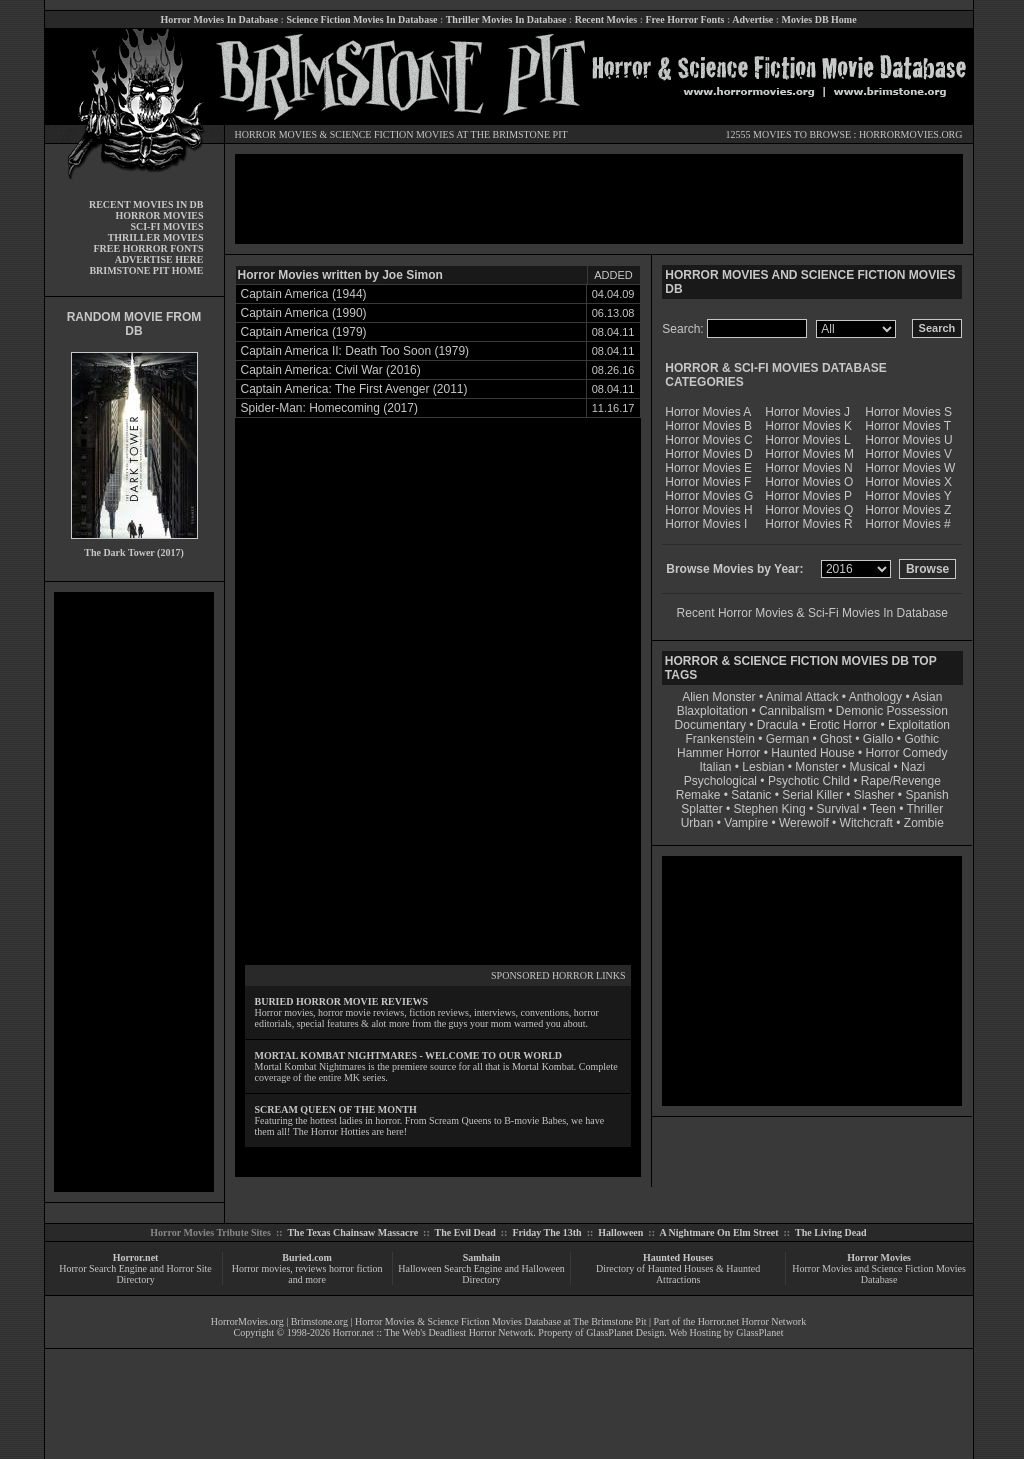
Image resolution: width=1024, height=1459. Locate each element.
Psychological (720, 781)
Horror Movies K (808, 426)
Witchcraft (866, 823)
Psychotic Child (809, 781)
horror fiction (356, 1268)
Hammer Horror (718, 753)
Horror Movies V (908, 454)
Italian (715, 767)
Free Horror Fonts (685, 19)
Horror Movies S (908, 412)
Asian (927, 697)
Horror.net (136, 1257)
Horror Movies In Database (219, 19)
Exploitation (919, 725)
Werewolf (804, 823)
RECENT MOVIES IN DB (146, 204)
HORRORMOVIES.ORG (911, 134)
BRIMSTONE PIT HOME (146, 270)
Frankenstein (719, 739)
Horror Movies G (709, 496)
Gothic (921, 739)
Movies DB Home (819, 19)
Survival (838, 809)
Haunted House (812, 753)
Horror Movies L (807, 440)
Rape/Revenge (901, 781)
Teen (883, 809)
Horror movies (261, 1268)
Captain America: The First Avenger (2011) (354, 389)
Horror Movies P (808, 496)
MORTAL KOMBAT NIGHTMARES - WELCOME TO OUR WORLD (409, 1055)
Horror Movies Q (809, 510)
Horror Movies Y (908, 496)
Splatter (701, 809)
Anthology (875, 697)
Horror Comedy (907, 753)
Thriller (925, 809)
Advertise (752, 19)
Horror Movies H (708, 510)
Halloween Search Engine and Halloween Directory (481, 1274)
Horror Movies (879, 1257)
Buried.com (307, 1257)
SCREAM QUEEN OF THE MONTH (336, 1109)
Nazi (913, 767)
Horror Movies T (908, 426)
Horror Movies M (809, 454)
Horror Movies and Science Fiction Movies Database (879, 1274)
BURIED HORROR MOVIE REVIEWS (342, 1001)
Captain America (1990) (304, 313)
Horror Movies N (808, 468)
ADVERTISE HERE (159, 259)
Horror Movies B (708, 426)
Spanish (926, 795)
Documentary (710, 725)
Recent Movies (606, 19)
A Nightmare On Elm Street (718, 1232)
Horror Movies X (908, 482)
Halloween (620, 1232)
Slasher (874, 795)
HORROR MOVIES (276, 134)
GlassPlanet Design (625, 1332)
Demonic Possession (892, 711)
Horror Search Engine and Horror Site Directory (135, 1274)
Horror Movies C (708, 440)
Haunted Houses (678, 1257)
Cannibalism (792, 711)
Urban (697, 823)
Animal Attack (802, 697)
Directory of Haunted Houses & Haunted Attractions (678, 1274)
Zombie (924, 823)
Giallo (878, 739)
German (787, 739)
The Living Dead (831, 1232)
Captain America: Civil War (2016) (331, 370)
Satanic (751, 795)
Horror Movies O (809, 482)
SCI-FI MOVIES (166, 226)
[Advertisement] (134, 892)
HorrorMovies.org (247, 1321)
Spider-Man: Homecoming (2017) (329, 408)
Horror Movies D (708, 454)
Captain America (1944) (304, 294)
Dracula (777, 725)
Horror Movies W (910, 468)
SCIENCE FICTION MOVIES (392, 134)
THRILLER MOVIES (156, 237)
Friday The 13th (546, 1232)
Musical (870, 767)
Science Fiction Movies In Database (361, 19)
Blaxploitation (712, 711)
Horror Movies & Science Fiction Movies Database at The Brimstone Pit (500, 1321)
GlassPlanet (759, 1332)
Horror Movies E (708, 468)
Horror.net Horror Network (752, 1321)
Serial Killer (812, 795)
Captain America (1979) (304, 332)
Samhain (482, 1257)
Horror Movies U (908, 440)
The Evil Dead (465, 1232)
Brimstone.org (319, 1321)
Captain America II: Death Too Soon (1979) (355, 351)
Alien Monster (718, 697)
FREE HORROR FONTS (148, 248)
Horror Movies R (808, 524)
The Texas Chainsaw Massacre (352, 1232)
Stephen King (770, 809)
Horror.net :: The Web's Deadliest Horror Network (433, 1332)
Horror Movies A (708, 412)
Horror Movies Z (908, 510)
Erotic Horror (843, 725)
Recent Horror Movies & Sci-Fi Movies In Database (812, 613)
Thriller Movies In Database (506, 19)
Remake (698, 795)
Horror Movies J (807, 412)
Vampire (746, 823)
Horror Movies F (708, 482)
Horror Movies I (706, 524)
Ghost (836, 739)
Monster (816, 767)
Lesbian (764, 767)
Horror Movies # (907, 524)
